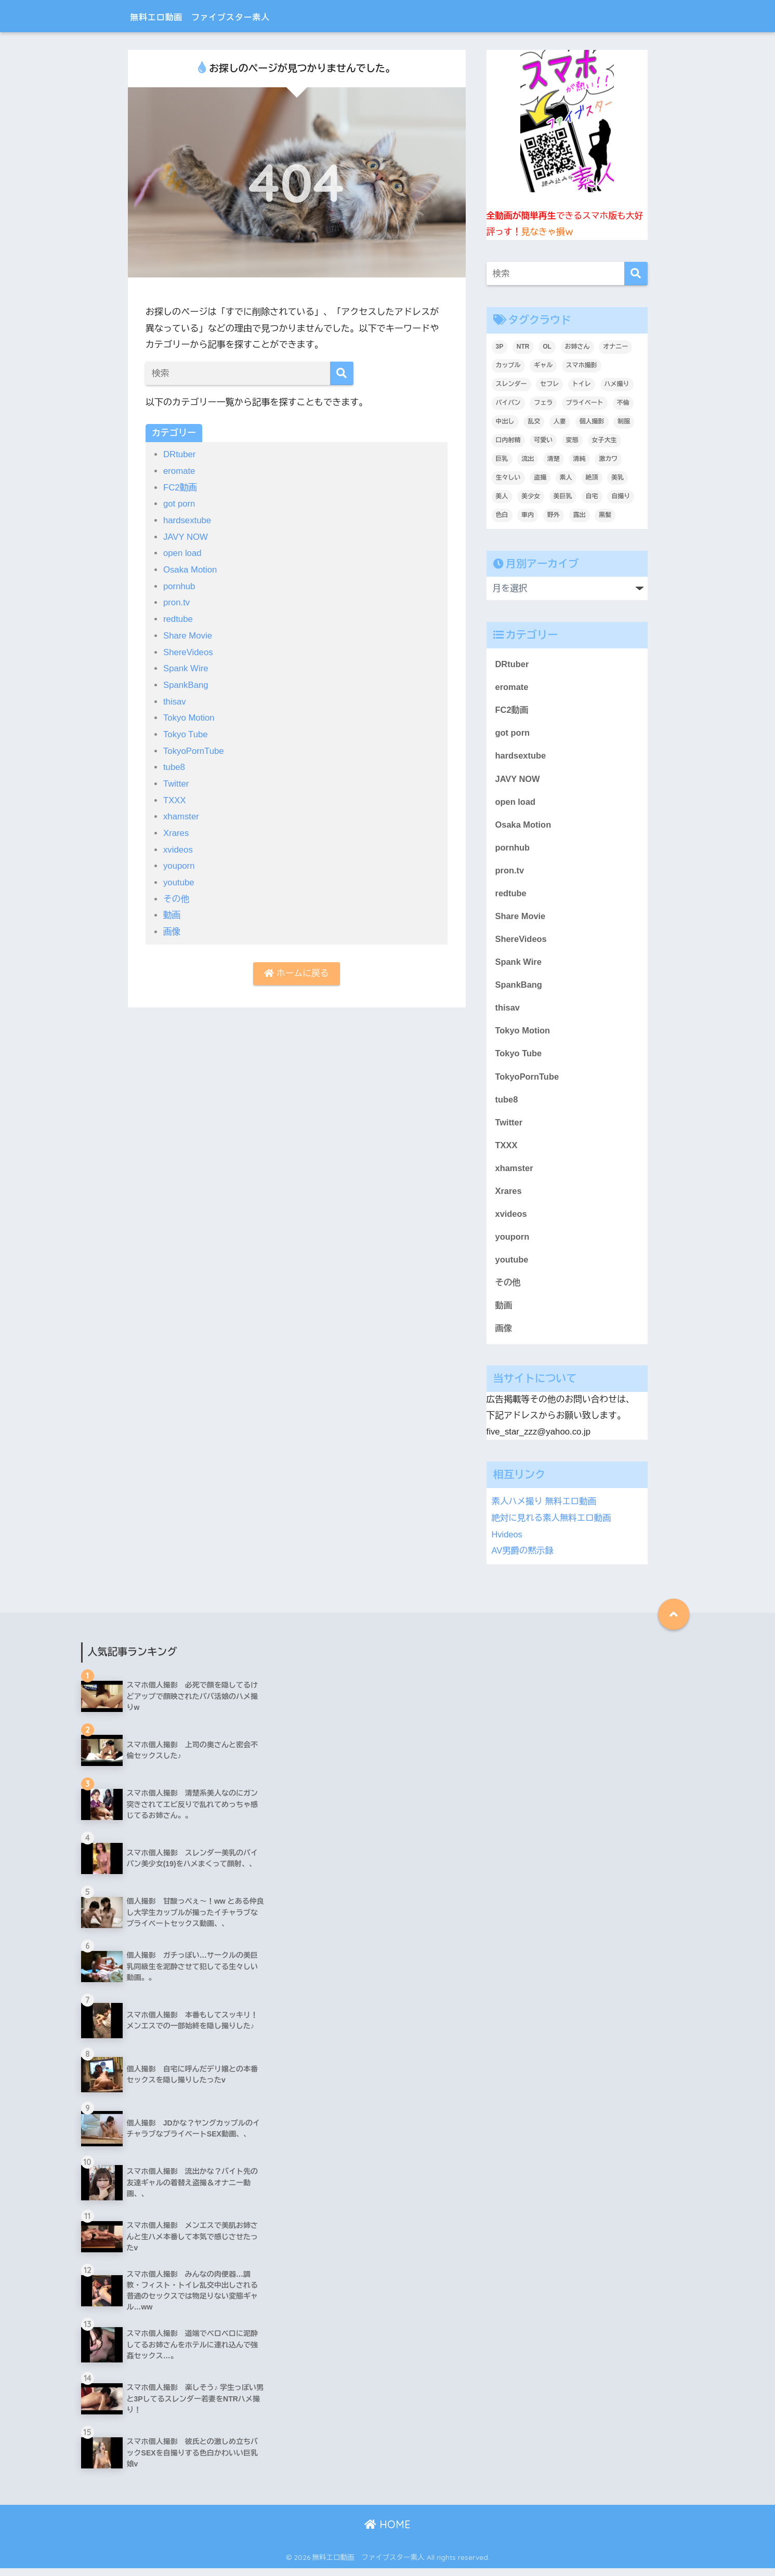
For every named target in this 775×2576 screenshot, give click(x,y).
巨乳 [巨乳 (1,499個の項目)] (502, 458)
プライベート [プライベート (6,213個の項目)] (584, 402)
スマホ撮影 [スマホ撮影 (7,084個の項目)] (581, 365)
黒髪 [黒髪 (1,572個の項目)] (605, 515)
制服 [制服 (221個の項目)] (624, 421)
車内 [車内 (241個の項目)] (527, 515)
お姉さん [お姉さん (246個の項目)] (577, 346)
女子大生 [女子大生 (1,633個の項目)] (604, 440)
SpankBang (186, 682)
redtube (178, 617)
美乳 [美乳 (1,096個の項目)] (617, 477)
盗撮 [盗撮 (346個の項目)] (540, 477)
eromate (179, 471)
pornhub (179, 585)
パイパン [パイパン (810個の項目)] (508, 402)
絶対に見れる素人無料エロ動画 (553, 1527)
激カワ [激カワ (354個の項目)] (608, 458)
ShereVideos (188, 650)
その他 (176, 894)
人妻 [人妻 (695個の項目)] (560, 421)
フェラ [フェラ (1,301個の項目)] (543, 402)
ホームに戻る (296, 969)
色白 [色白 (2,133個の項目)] (502, 515)
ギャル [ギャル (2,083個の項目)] (543, 365)
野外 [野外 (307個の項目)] (553, 515)
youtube (179, 878)
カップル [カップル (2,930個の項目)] (508, 365)
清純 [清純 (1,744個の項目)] (579, 458)
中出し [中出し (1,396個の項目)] (505, 421)
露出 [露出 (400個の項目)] (579, 515)
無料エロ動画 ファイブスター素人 (230, 15)
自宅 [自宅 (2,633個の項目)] (592, 496)
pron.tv (176, 601)
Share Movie (188, 634)
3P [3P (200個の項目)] (500, 346)
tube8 (174, 764)
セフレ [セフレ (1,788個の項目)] (549, 384)
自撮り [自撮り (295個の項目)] (620, 496)
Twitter (176, 780)
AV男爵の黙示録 (523, 1558)
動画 (172, 910)
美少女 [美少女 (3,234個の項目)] (530, 496)
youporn (179, 862)
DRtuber (179, 454)
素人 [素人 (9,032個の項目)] (566, 477)
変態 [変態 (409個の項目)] (572, 440)
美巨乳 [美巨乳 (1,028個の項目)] (563, 496)
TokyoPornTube (194, 747)
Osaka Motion (190, 569)
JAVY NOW (186, 536)
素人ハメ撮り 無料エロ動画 (545, 1511)
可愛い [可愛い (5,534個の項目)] (543, 440)
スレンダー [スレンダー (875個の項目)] (511, 384)
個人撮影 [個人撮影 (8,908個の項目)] (592, 421)
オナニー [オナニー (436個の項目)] (615, 346)
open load (182, 552)
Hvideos (507, 1542)
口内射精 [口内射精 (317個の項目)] (508, 440)
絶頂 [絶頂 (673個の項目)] (592, 477)
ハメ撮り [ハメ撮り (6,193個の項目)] (617, 384)
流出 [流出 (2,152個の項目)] (527, 458)
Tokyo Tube (186, 731)
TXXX (175, 796)
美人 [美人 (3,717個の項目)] (502, 496)
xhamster (181, 813)
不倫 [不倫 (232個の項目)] (623, 402)
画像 (172, 927)
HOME (387, 2532)
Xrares (176, 829)
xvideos (178, 845)
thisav (175, 698)
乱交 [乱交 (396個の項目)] (534, 421)
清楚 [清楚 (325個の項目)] (553, 458)
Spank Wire (186, 666)
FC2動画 (180, 487)
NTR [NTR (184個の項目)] (523, 346)
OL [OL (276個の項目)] (547, 346)
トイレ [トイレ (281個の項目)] (581, 384)
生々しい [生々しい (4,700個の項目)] (508, 477)
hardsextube (187, 520)
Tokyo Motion (189, 715)
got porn (179, 503)
